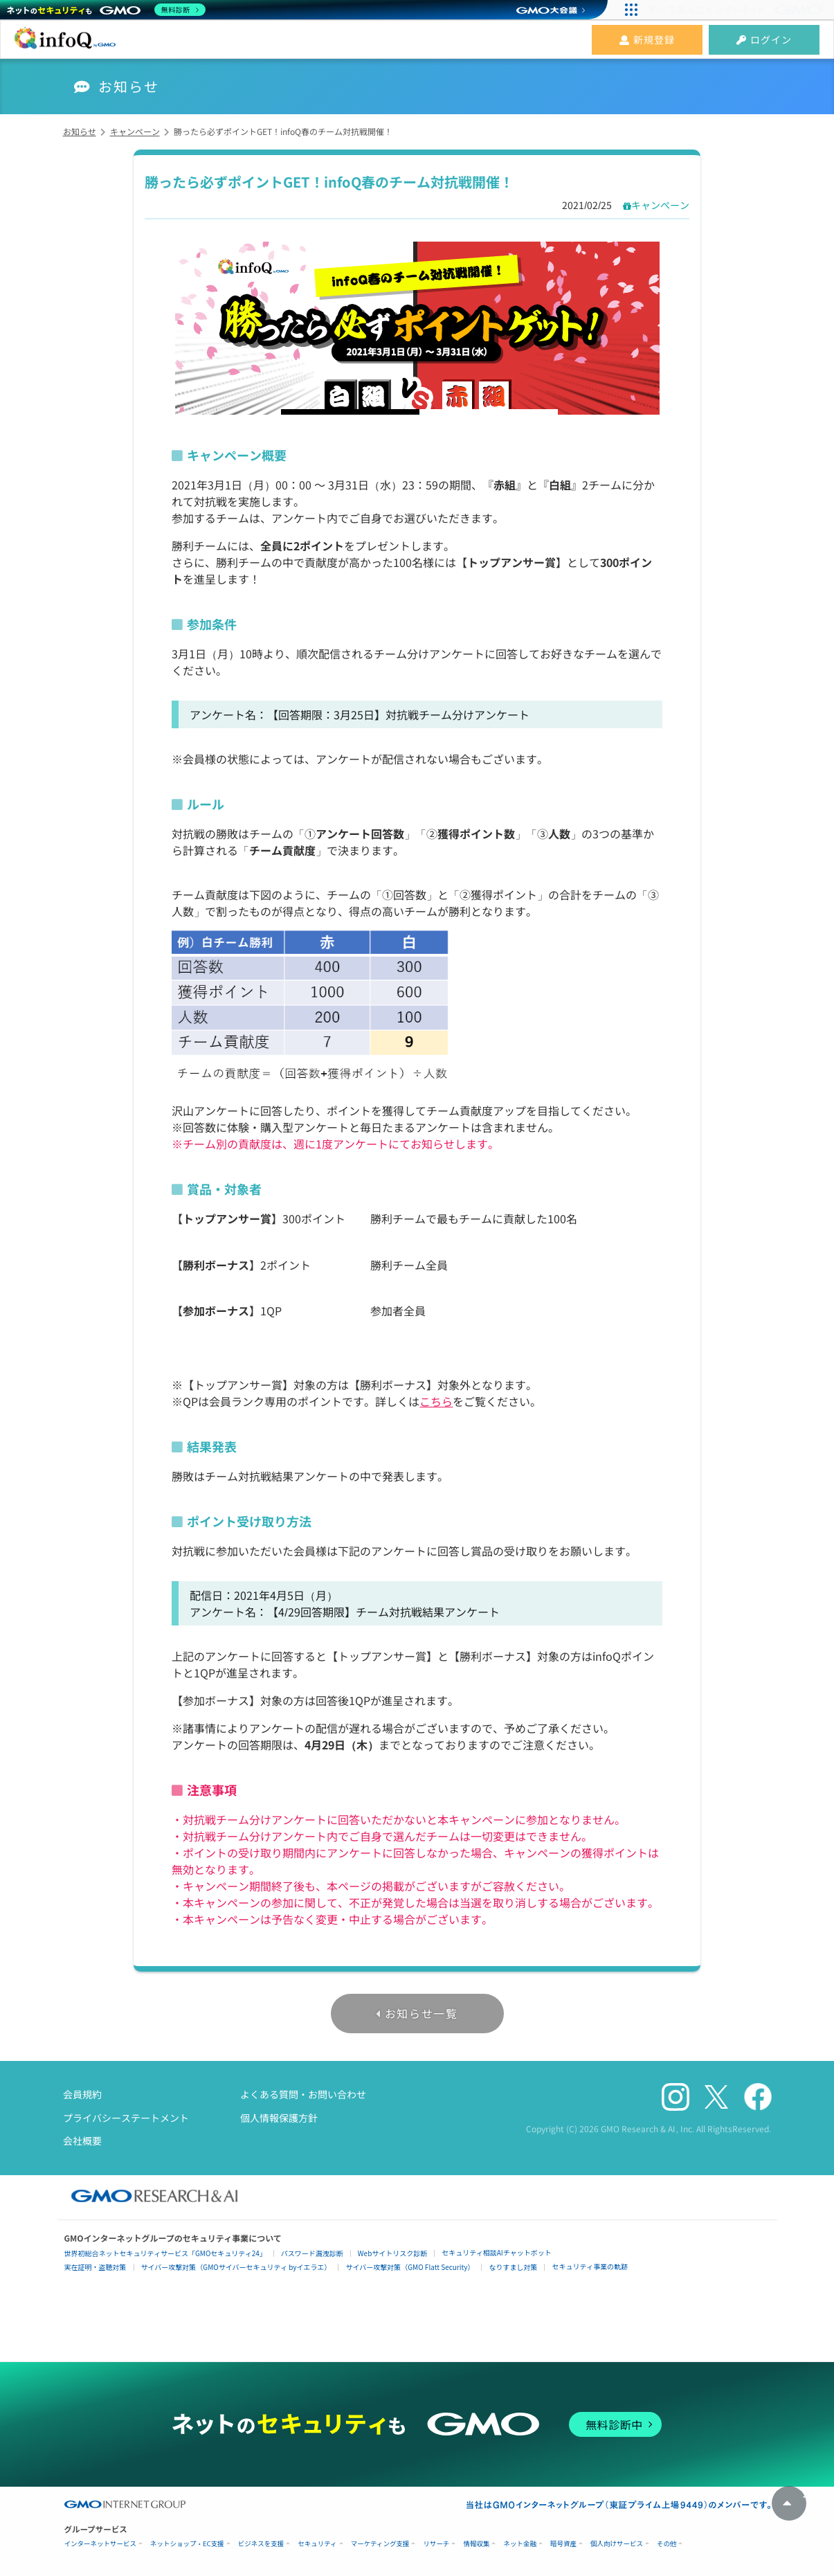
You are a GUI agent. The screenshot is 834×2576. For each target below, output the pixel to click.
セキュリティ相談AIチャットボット (496, 2252)
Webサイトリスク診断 (393, 2253)
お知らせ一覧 (421, 2013)
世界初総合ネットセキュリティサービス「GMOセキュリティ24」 (165, 2253)
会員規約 (82, 2094)
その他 (667, 2543)
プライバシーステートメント (126, 2118)
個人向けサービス (616, 2543)
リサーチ (436, 2543)
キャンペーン (660, 205)
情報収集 (476, 2543)
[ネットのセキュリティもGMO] (106, 9)
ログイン (764, 39)
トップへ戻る (789, 2503)
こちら (436, 1401)
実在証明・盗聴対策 (95, 2267)
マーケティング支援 (380, 2543)
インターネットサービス (100, 2543)
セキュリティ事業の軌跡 (589, 2266)
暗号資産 (563, 2543)
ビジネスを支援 (261, 2543)
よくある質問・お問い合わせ (303, 2094)
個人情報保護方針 (279, 2118)
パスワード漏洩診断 (312, 2253)
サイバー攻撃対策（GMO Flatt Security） (409, 2267)
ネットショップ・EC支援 (187, 2543)
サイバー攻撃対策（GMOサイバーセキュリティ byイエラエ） (236, 2267)
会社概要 (82, 2140)
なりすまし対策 (513, 2267)
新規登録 (647, 39)
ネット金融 (519, 2543)
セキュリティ (317, 2543)
